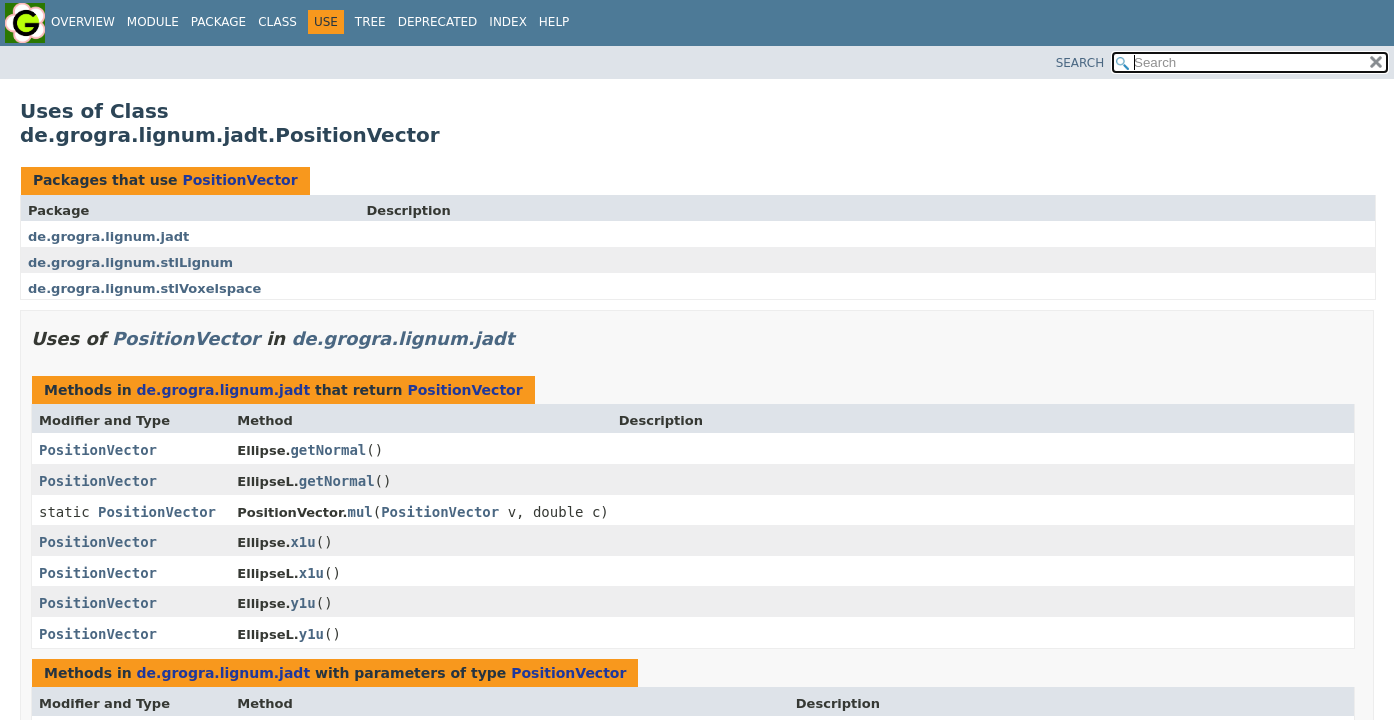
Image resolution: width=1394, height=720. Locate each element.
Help (554, 22)
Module (153, 22)
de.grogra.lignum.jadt (108, 236)
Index (508, 22)
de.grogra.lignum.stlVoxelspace (144, 288)
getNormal (328, 450)
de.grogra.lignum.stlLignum (130, 262)
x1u (302, 542)
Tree (370, 22)
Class (277, 22)
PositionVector (239, 180)
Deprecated (438, 22)
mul (359, 512)
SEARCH (1080, 63)
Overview (83, 22)
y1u (302, 603)
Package (218, 22)
